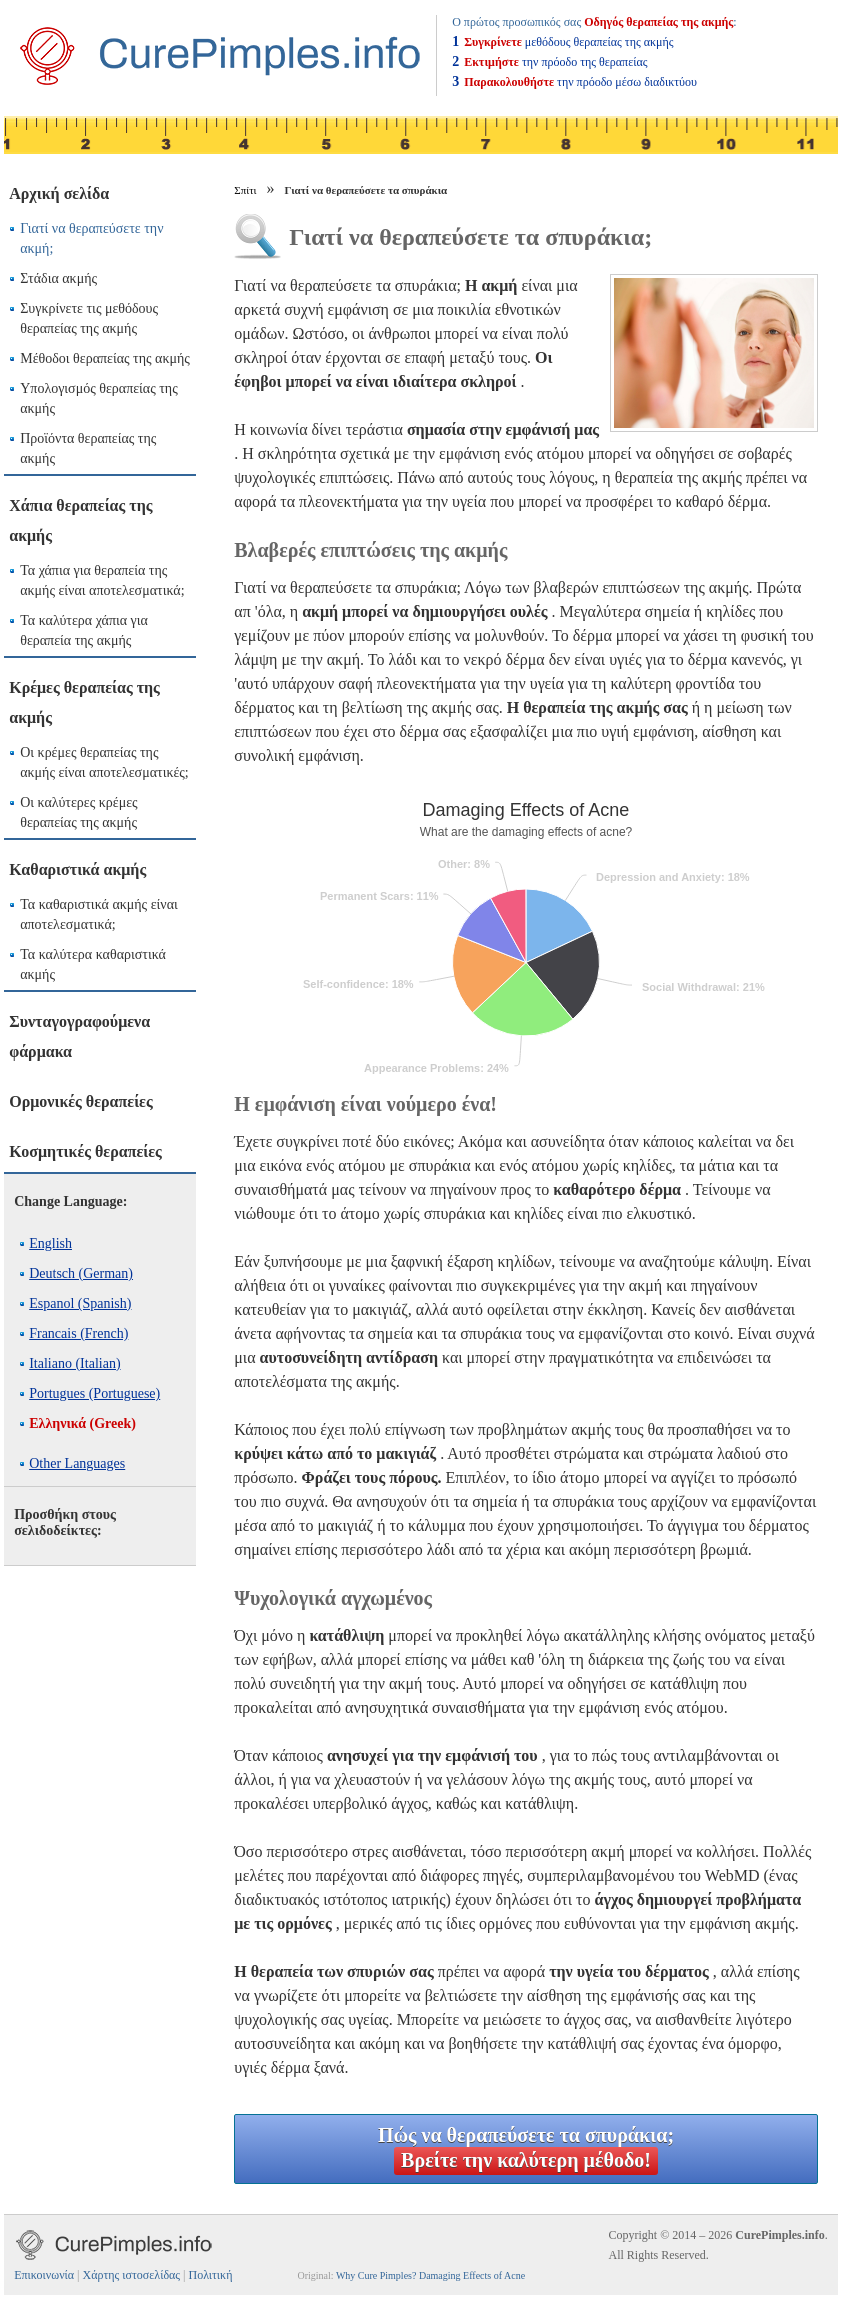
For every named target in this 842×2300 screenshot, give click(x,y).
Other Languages (77, 1463)
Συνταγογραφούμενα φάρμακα (79, 1036)
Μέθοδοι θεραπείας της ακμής (105, 358)
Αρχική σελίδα (59, 193)
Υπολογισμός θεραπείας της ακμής (99, 398)
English (50, 1243)
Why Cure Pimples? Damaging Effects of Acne (430, 2275)
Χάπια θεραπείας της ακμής (80, 520)
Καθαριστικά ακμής (77, 869)
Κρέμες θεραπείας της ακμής (84, 702)
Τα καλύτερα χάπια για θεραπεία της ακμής (84, 630)
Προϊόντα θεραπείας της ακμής (88, 448)
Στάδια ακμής (58, 278)
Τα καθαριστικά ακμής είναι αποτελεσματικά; (99, 914)
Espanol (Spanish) (80, 1303)
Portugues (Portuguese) (94, 1393)
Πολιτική (210, 2275)
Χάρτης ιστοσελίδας (132, 2275)
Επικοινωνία (44, 2275)
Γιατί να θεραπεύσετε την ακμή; (91, 238)
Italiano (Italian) (74, 1363)
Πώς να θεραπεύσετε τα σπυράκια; (526, 2149)
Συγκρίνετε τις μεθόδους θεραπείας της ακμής (89, 318)
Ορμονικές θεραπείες (80, 1101)
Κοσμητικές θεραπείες (85, 1151)
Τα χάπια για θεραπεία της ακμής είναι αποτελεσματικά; (102, 580)
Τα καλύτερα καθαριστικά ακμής (93, 964)
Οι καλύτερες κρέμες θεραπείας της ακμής (78, 812)
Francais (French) (78, 1333)
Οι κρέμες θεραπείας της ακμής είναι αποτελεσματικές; (104, 762)
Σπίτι (245, 190)
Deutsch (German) (81, 1273)
